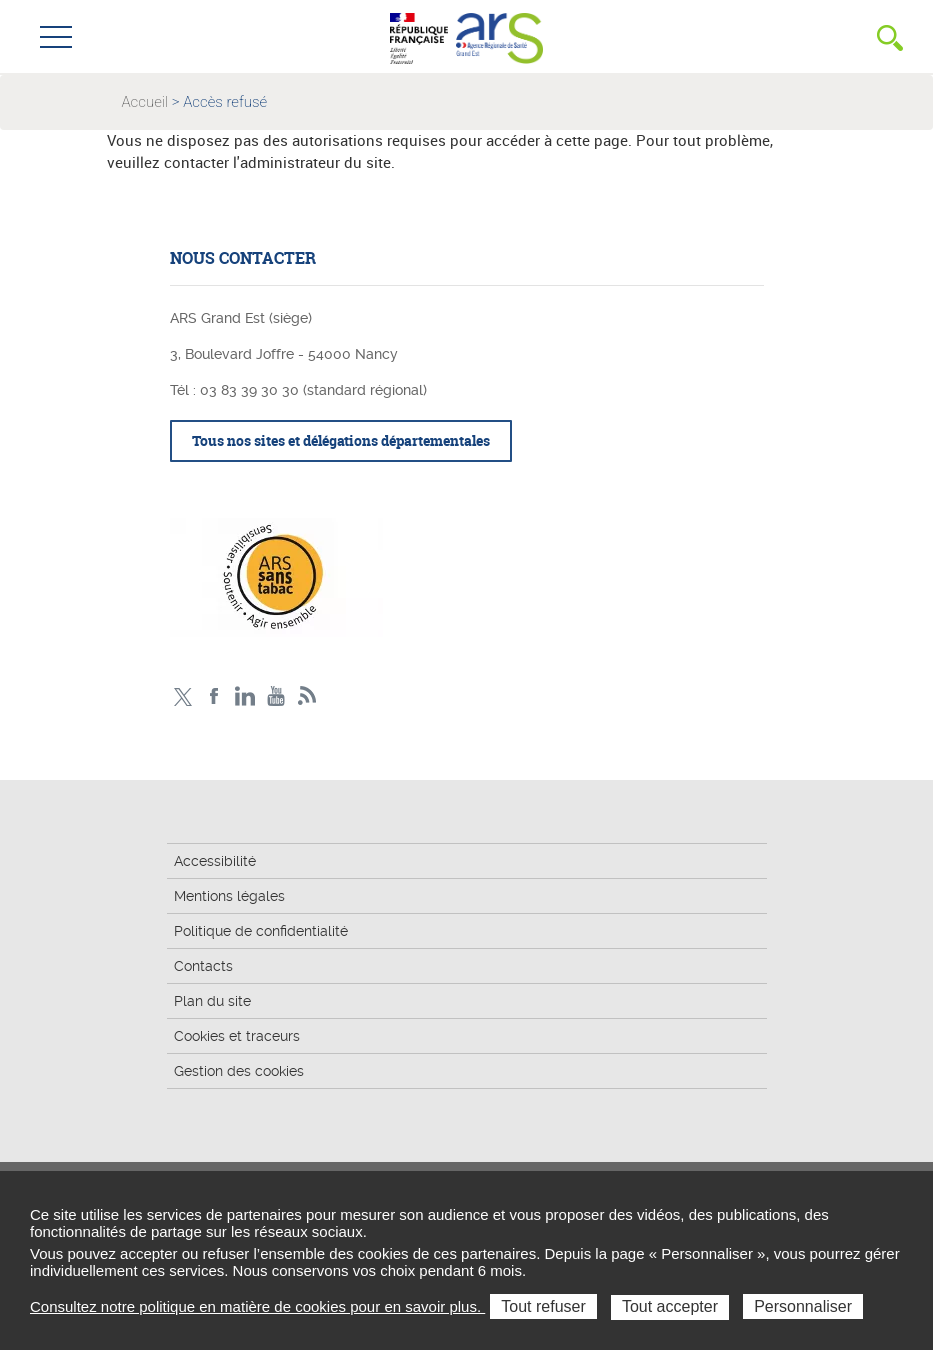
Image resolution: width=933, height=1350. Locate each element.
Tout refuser (543, 1306)
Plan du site (212, 1001)
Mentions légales (229, 896)
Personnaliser (803, 1306)
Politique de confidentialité (261, 931)
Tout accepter (670, 1306)
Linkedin (245, 696)
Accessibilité (215, 861)
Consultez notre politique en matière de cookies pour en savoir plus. (257, 1306)
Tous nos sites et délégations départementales (341, 440)
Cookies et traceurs (237, 1036)
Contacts (203, 966)
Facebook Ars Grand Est (214, 696)
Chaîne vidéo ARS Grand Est (276, 696)
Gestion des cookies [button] (239, 1071)
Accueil (145, 102)
